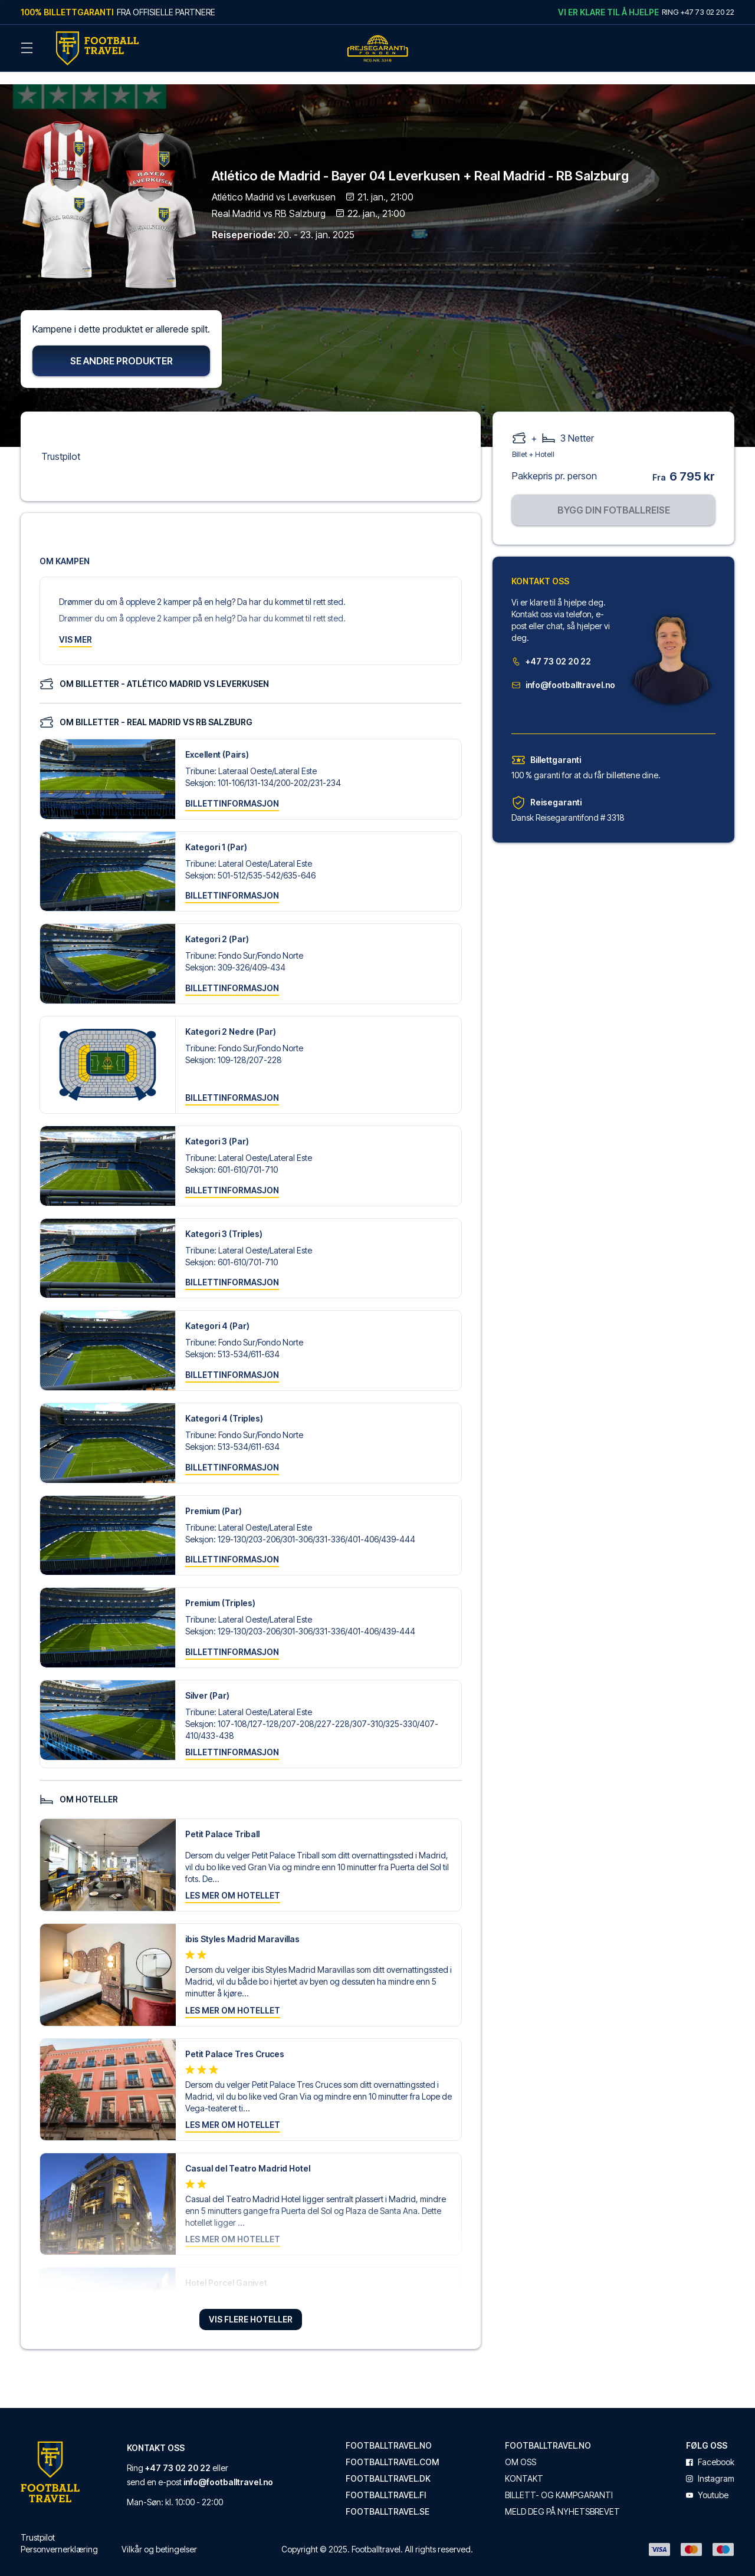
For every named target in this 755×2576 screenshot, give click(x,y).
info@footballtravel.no (563, 671)
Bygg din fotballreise (613, 496)
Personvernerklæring (59, 2536)
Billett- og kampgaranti (559, 2481)
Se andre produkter (121, 347)
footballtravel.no (389, 2432)
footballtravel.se (387, 2498)
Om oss (520, 2448)
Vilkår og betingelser (159, 2536)
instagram (710, 2465)
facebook (710, 2448)
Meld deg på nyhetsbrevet (562, 2498)
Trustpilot (60, 442)
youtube (707, 2481)
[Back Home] (97, 48)
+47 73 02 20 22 (551, 647)
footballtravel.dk (388, 2465)
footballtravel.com (392, 2448)
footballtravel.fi (386, 2481)
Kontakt (524, 2465)
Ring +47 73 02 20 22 (698, 12)
